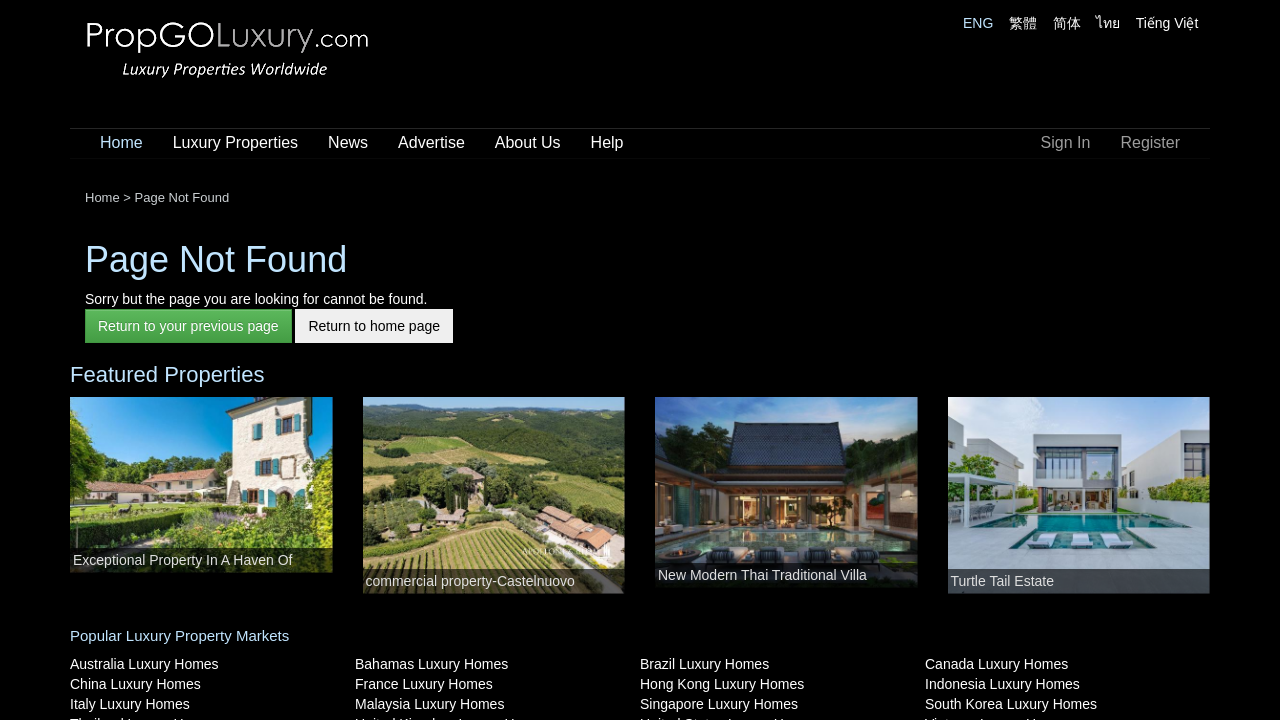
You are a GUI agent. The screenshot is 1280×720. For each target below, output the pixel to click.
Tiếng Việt (1167, 23)
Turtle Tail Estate (1003, 581)
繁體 (1023, 23)
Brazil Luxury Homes (704, 664)
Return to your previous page (188, 326)
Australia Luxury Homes (144, 664)
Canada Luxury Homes (996, 664)
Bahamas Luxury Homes (431, 664)
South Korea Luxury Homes (1011, 704)
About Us (528, 142)
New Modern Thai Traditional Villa (762, 575)
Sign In (1066, 142)
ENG (978, 23)
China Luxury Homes (135, 684)
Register (1150, 142)
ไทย (1108, 23)
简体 (1067, 23)
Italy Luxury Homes (130, 704)
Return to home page (374, 326)
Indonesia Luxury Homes (1002, 684)
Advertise (431, 142)
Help (607, 142)
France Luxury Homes (424, 684)
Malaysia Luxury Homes (429, 704)
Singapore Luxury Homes (719, 704)
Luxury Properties (235, 142)
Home (121, 142)
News (348, 142)
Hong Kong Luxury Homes (722, 684)
